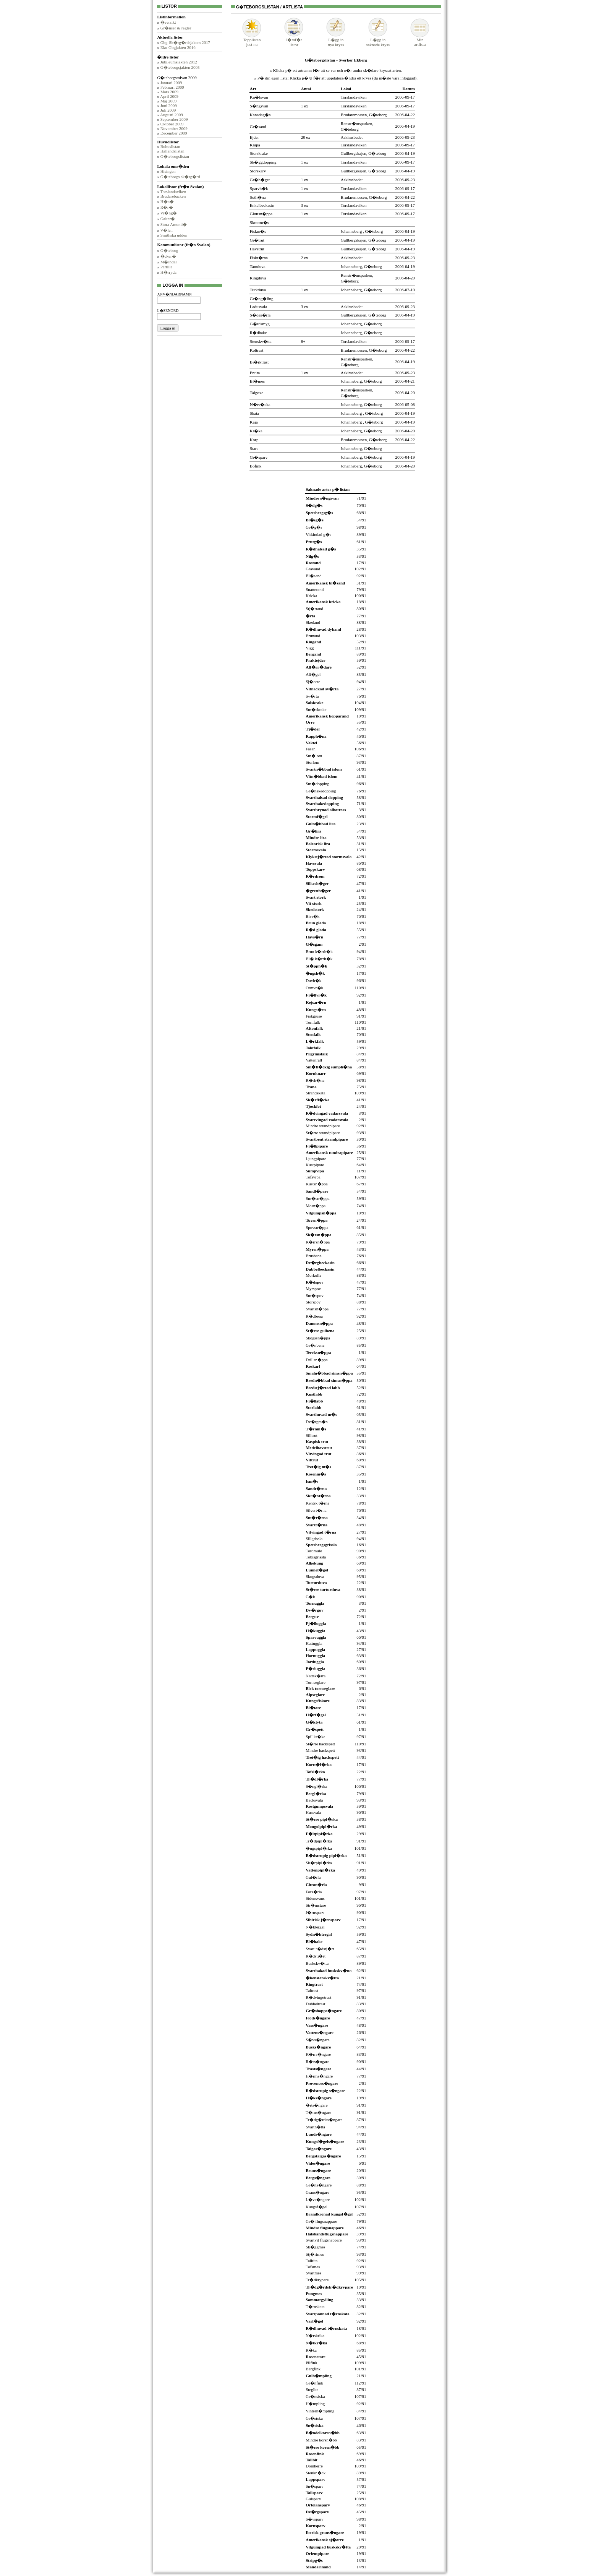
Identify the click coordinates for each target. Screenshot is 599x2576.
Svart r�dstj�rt (320, 1948)
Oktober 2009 (172, 124)
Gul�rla (313, 1877)
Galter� (167, 218)
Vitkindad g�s (318, 534)
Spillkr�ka (315, 1736)
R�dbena (314, 1316)
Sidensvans (315, 1898)
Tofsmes (313, 2266)
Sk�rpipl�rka (319, 1862)
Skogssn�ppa (318, 1338)
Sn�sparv (314, 2486)
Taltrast (312, 1990)
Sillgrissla (314, 1538)
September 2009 (174, 119)
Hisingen (168, 171)
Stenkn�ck (315, 2472)
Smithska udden (174, 235)
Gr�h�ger (260, 179)
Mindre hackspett (320, 1750)
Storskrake (259, 153)
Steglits (312, 2389)
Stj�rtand (314, 608)
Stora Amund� (173, 224)
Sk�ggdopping (263, 162)
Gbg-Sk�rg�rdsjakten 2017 (185, 42)
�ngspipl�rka (319, 1848)
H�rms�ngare (319, 2076)
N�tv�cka (260, 404)
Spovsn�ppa (317, 1227)
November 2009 (174, 128)
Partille (166, 267)
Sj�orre (313, 681)
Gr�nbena (315, 1345)
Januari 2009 (171, 82)
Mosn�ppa (315, 1205)
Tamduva (258, 266)
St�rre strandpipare (323, 1132)
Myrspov (313, 1288)
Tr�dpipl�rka (319, 1841)
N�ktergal (315, 1927)
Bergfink (313, 2369)
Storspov (313, 1302)
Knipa (255, 145)
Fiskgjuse (314, 1016)
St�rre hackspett (320, 1744)
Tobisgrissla (316, 1557)
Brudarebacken (173, 196)
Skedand (313, 622)
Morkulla (313, 1275)
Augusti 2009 (171, 114)
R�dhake (258, 332)
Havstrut (257, 249)
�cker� (168, 256)
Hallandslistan (172, 151)
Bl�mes (257, 381)
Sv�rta (312, 696)
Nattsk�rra (315, 1676)
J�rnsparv (315, 1912)
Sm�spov (314, 1295)
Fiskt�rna (259, 257)
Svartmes (313, 2273)
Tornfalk (313, 1022)
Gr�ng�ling (262, 298)
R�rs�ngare (317, 2061)
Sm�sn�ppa (317, 1198)
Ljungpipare (316, 1158)
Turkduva (258, 289)
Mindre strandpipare (323, 1125)
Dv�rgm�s (316, 1421)
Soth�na (258, 197)
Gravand (313, 568)
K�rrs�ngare (318, 2054)
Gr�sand (258, 126)
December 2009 (173, 133)
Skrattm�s (259, 222)
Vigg (310, 648)
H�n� (167, 201)
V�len (166, 230)
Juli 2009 (168, 110)
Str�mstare (316, 1905)
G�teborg (169, 250)
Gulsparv (313, 2498)
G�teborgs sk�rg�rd (180, 176)
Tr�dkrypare (317, 2279)
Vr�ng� (168, 213)
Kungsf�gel (316, 2206)
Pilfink (311, 2362)
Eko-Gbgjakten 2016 (178, 47)
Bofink (256, 466)
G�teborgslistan (174, 156)
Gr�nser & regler (175, 28)
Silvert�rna (316, 1510)
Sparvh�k (259, 188)
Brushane (314, 1255)
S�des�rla (260, 315)
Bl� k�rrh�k (319, 958)
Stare (254, 448)
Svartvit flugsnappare (324, 2240)
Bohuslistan (170, 146)
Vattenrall (314, 1060)
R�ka (311, 2350)
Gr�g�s (314, 527)
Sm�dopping (317, 783)
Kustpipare (315, 1164)
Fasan (311, 749)
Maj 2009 (168, 101)
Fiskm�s (258, 231)
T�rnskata (315, 2306)
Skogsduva (315, 1576)
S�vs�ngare (317, 2039)
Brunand (313, 635)
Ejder (254, 137)
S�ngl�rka (316, 1786)
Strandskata (315, 1093)
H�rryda (168, 272)
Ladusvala (258, 306)
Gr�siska (314, 2418)
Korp (254, 439)
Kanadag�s (260, 114)
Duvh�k (313, 980)
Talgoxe (256, 392)
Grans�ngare (317, 2192)
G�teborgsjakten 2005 (180, 67)
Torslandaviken (173, 191)
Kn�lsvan (259, 97)
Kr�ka (256, 431)
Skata (254, 413)
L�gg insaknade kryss (378, 40)
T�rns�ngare (318, 2112)
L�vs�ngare (318, 2199)
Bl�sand (314, 575)
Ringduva (258, 278)
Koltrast (256, 350)
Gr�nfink (314, 2383)
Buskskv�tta (317, 1963)
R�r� (166, 207)
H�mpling (315, 2403)
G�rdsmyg (260, 323)
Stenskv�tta (261, 341)
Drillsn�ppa (316, 1359)
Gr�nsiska (315, 2396)
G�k (310, 1596)
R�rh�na (315, 1080)
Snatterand (315, 589)
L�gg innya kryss (335, 40)
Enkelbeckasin (262, 205)
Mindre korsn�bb (321, 2440)
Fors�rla (314, 1891)
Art (253, 88)
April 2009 (169, 96)
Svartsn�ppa (317, 1309)
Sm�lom (314, 755)
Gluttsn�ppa (261, 213)
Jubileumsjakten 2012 (178, 62)
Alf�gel (313, 674)
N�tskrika (315, 2335)
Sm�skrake (316, 709)
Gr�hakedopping (321, 791)
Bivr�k (312, 916)
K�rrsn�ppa (318, 1242)
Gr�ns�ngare (319, 2185)
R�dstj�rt (315, 1956)
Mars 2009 (169, 91)
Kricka (311, 595)
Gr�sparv (258, 457)
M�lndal (168, 262)
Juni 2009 (168, 105)
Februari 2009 (172, 87)
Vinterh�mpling (320, 2411)
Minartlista (419, 40)
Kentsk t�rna (317, 1503)
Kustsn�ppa (316, 1184)
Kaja (254, 422)
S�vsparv (314, 2519)
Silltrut (311, 1435)
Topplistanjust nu (251, 40)
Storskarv (258, 171)
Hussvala (313, 1812)
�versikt (168, 22)
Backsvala (314, 1800)
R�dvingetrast (318, 1997)
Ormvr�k (314, 987)
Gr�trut (257, 240)
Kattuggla (314, 1643)
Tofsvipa (313, 1177)
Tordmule (314, 1551)
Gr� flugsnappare (321, 2221)
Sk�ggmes (315, 2247)
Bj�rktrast (259, 362)
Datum (408, 88)
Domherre (314, 2466)
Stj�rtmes (315, 2254)
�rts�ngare (316, 2105)
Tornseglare (315, 1682)
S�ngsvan (259, 106)
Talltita (311, 2260)
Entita (255, 372)
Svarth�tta (315, 2127)
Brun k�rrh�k (319, 951)
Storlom (312, 762)
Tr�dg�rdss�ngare (324, 2119)
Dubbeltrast (315, 2003)
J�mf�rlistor (293, 40)
